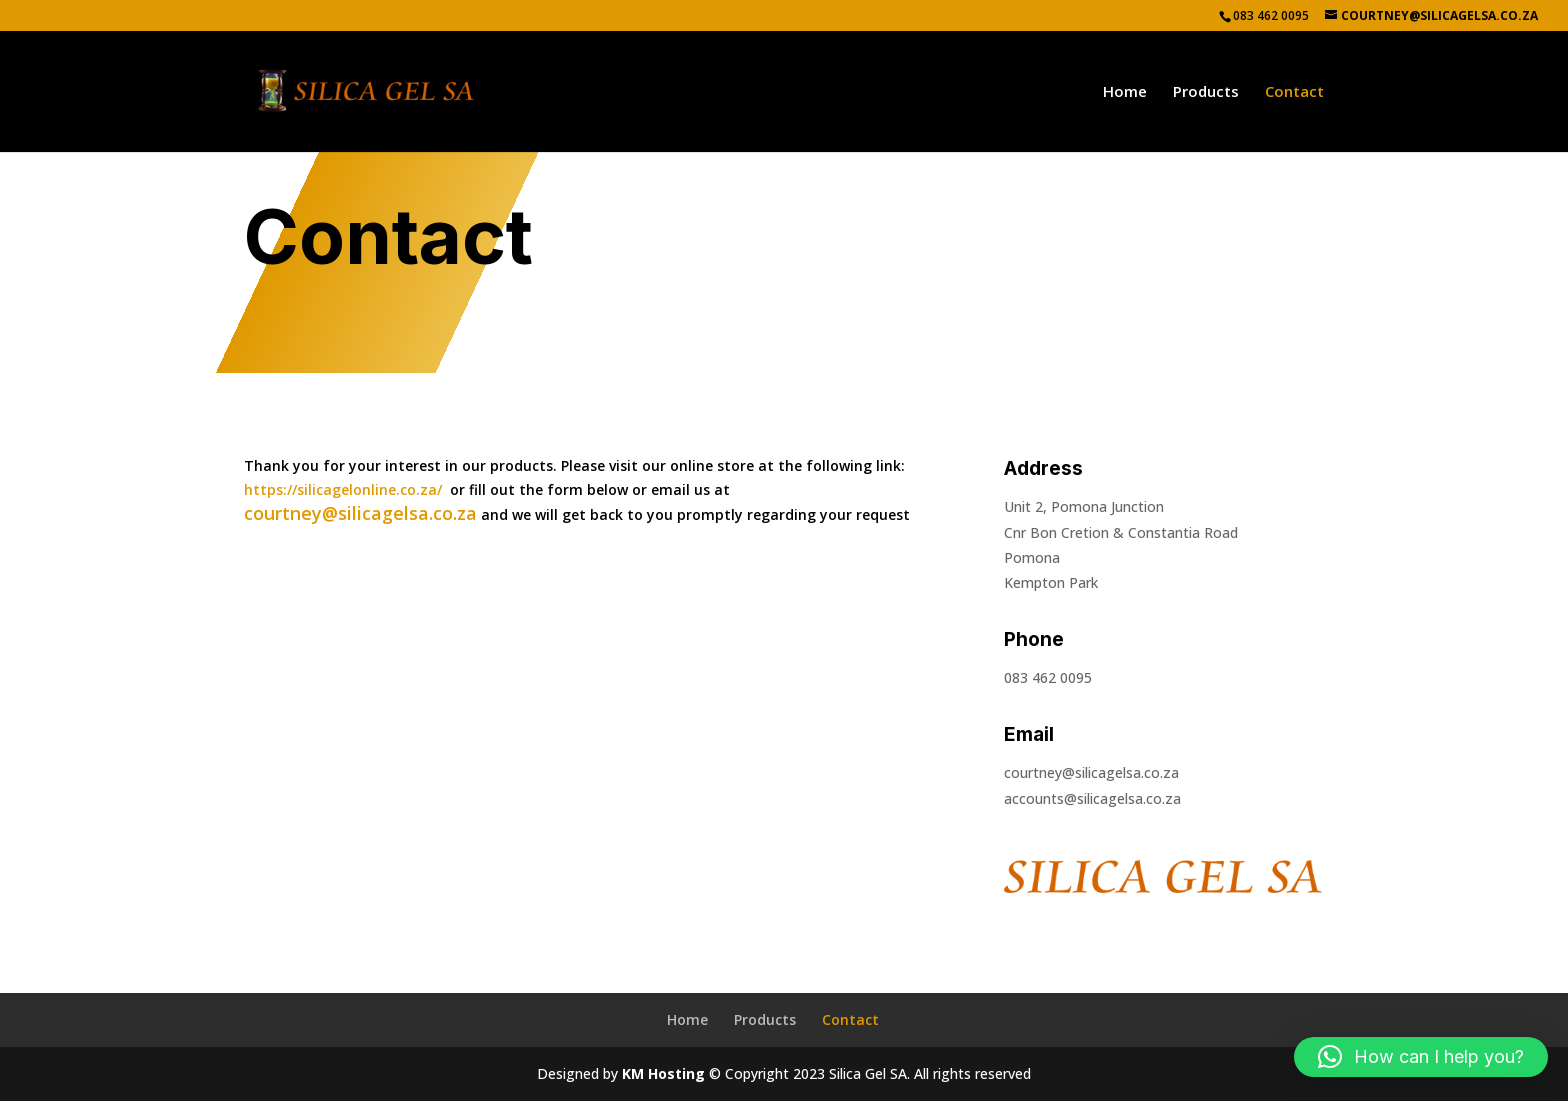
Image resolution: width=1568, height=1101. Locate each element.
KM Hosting (663, 1073)
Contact (1294, 92)
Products (1206, 92)
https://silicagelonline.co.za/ (343, 489)
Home (1125, 92)
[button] (1421, 1057)
